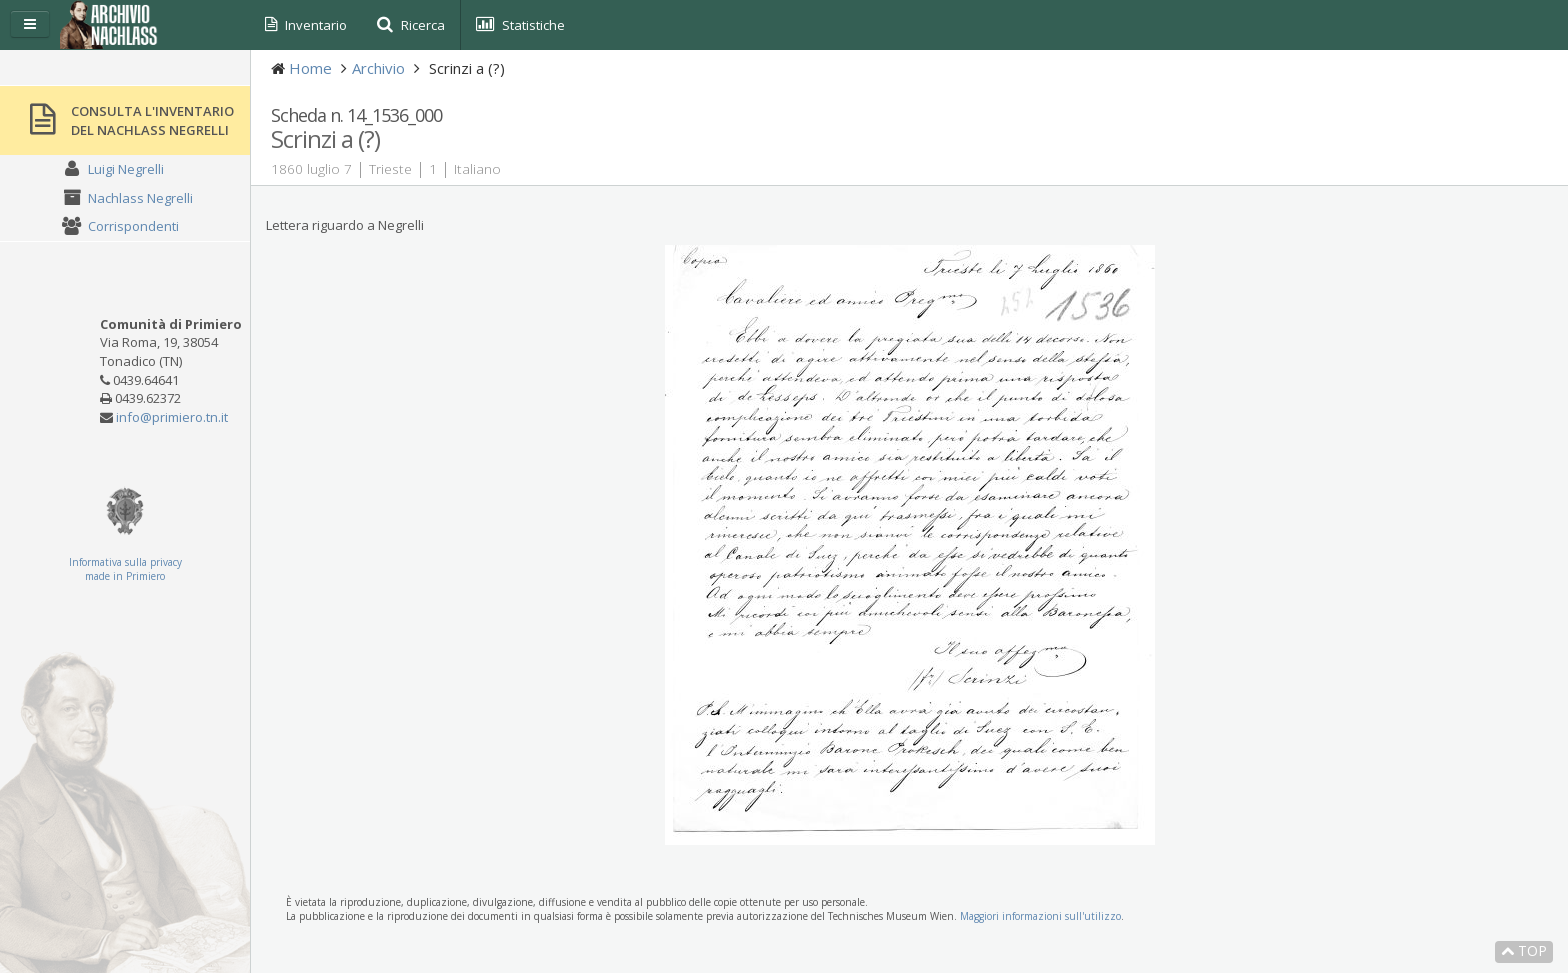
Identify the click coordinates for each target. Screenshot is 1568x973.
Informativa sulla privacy (125, 562)
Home (310, 68)
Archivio (378, 68)
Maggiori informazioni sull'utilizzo (1040, 916)
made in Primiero (125, 576)
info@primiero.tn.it (172, 417)
